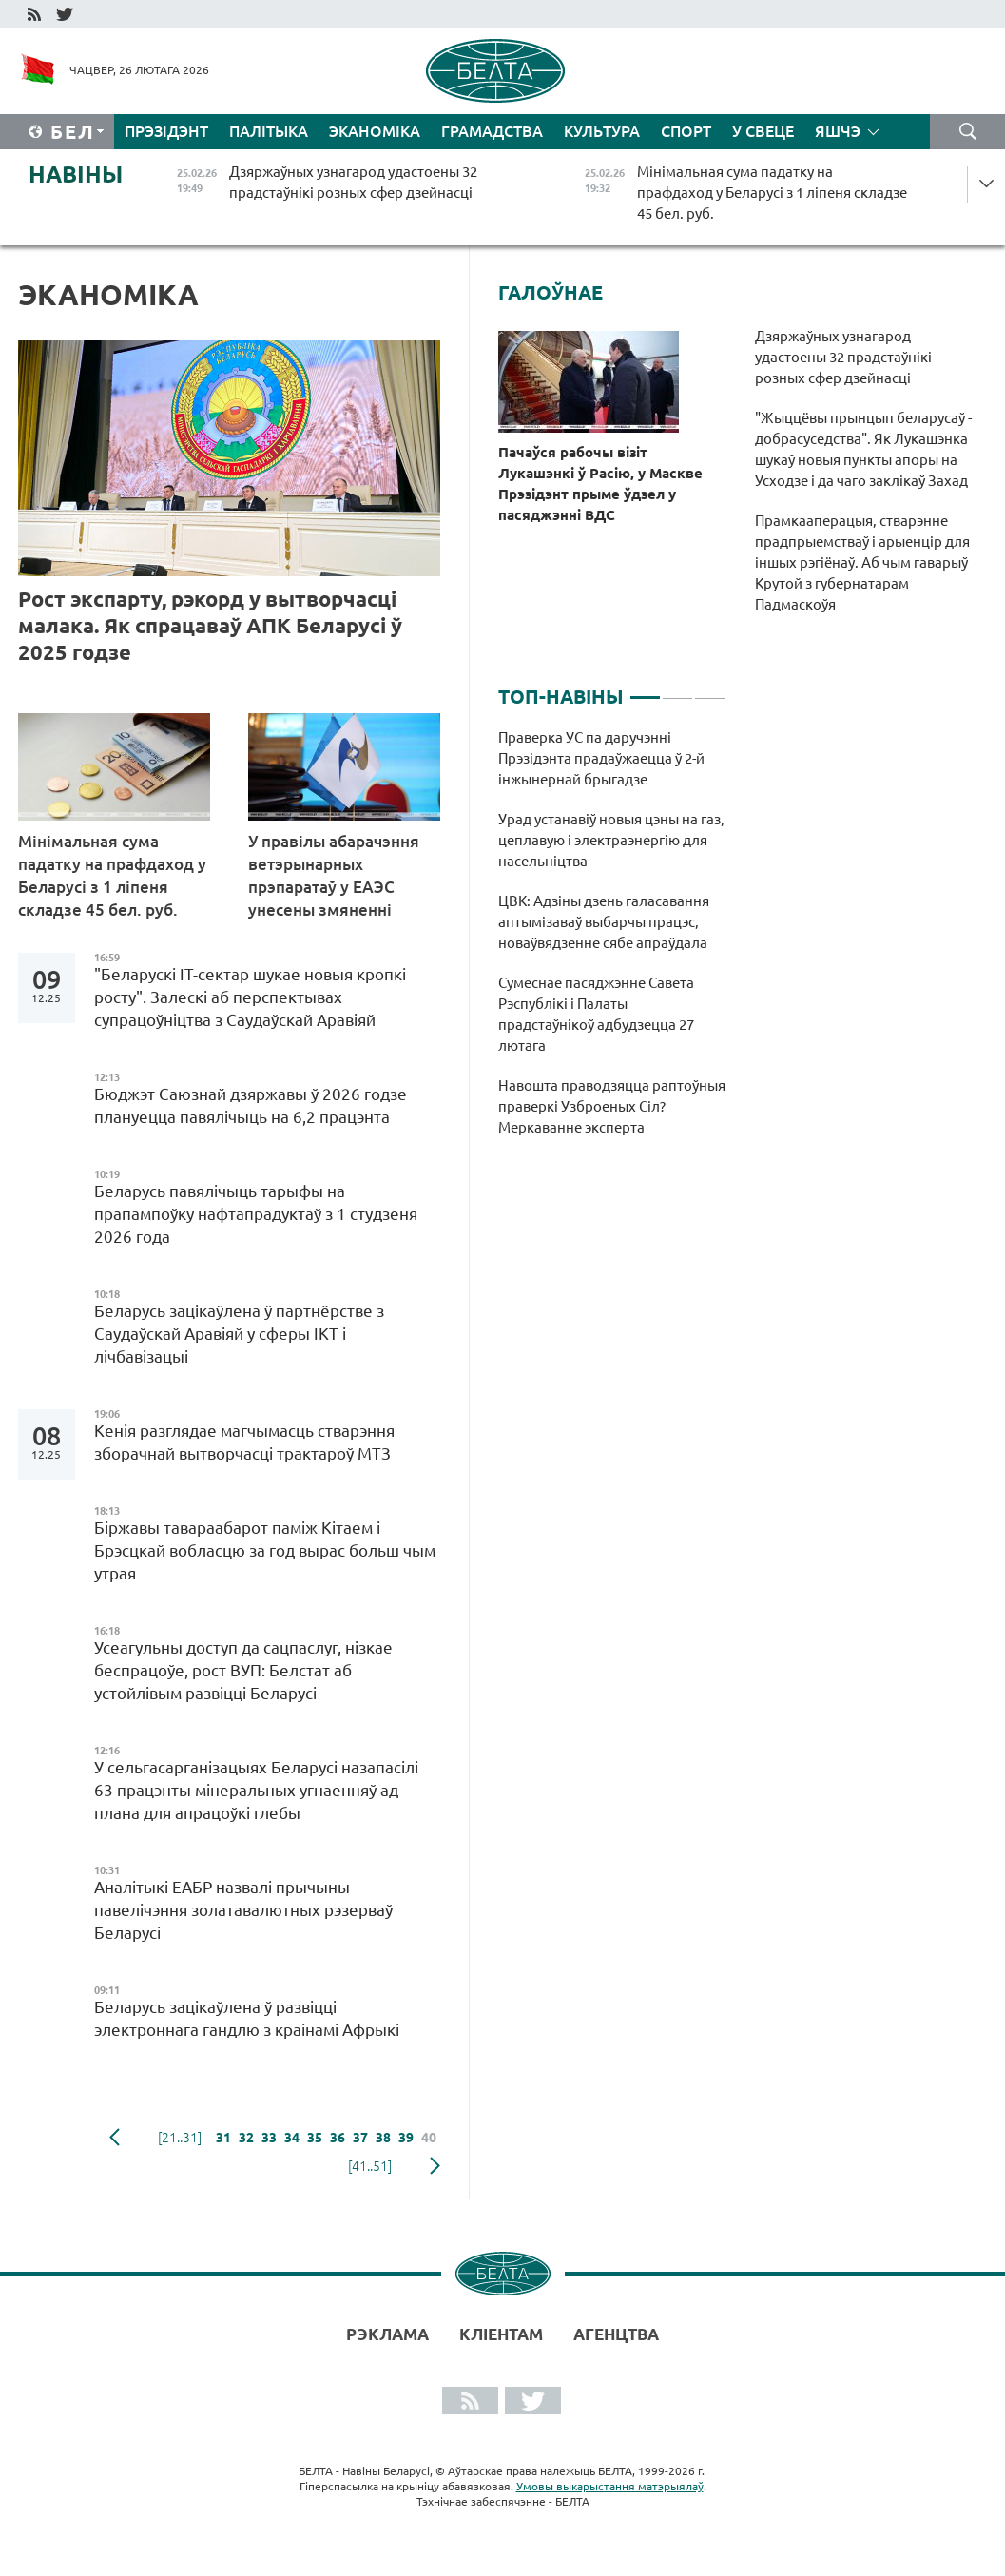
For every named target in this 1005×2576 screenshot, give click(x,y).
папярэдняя (114, 2137)
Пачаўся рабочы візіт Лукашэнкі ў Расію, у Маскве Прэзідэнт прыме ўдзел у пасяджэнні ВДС (600, 483)
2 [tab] (677, 689)
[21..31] (180, 2137)
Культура (602, 131)
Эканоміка (374, 131)
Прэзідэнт (166, 131)
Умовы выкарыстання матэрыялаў (610, 2486)
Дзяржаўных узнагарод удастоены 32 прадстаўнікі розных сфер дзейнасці (843, 357)
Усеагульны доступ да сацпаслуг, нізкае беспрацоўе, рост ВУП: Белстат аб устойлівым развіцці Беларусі (243, 1670)
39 (406, 2137)
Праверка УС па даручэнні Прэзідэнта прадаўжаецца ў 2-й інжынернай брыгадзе (601, 758)
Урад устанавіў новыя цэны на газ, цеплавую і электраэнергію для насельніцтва (611, 840)
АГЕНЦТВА (616, 2334)
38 (383, 2137)
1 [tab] (645, 689)
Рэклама (387, 2334)
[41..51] (370, 2166)
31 (223, 2137)
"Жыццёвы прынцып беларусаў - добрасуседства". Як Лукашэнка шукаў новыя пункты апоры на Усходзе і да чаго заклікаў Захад (863, 449)
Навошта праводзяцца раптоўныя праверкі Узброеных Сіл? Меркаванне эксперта (611, 1106)
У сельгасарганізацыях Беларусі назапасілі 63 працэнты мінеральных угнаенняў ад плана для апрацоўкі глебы (256, 1790)
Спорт (686, 131)
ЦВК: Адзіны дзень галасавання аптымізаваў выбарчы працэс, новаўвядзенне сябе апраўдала (603, 922)
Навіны (76, 174)
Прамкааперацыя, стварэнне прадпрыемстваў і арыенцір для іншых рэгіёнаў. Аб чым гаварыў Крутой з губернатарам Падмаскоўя (862, 562)
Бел (72, 132)
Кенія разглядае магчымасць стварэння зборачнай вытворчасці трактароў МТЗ (244, 1442)
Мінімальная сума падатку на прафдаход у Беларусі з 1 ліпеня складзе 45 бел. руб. (112, 875)
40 (428, 2137)
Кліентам (501, 2334)
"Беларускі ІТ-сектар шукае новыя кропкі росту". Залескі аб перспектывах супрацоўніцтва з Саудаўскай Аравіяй (250, 997)
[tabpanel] (611, 942)
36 (337, 2137)
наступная (435, 2166)
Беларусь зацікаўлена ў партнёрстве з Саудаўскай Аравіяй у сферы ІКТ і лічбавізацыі (239, 1333)
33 (269, 2137)
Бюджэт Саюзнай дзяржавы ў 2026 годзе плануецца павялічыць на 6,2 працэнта (250, 1105)
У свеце (763, 131)
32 (246, 2137)
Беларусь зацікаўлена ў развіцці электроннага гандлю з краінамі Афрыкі (246, 2018)
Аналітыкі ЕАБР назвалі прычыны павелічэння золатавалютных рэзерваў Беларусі (243, 1910)
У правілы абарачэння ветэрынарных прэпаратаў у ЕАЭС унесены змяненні (333, 875)
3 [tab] (710, 689)
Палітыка (268, 131)
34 (292, 2137)
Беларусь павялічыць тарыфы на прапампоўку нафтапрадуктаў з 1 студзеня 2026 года (255, 1214)
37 (360, 2137)
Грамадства (492, 131)
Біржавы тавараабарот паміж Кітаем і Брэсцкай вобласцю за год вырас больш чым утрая (264, 1550)
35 (314, 2137)
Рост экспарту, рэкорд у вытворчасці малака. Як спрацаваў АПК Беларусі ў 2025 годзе (210, 625)
